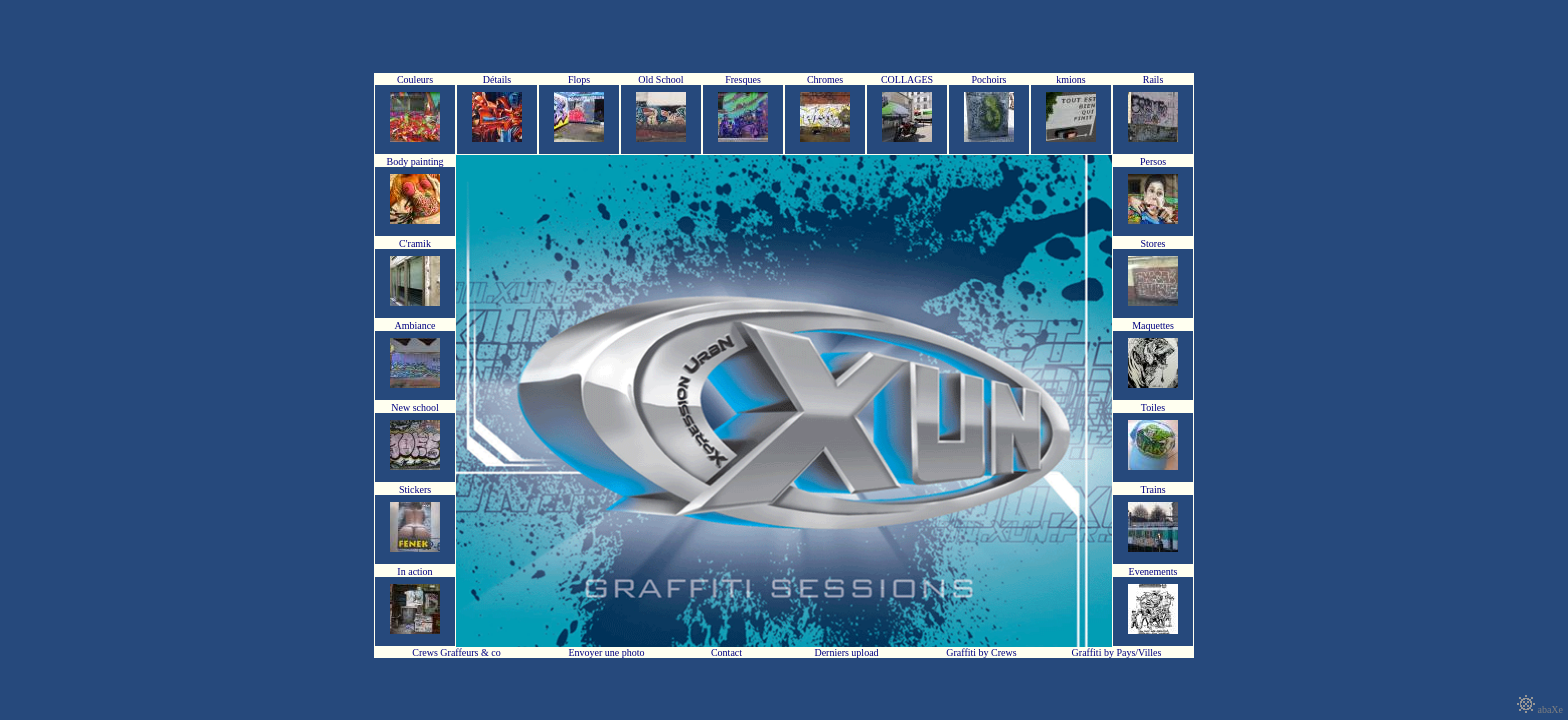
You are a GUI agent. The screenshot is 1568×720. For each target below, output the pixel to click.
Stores (1153, 243)
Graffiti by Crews (981, 652)
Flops (579, 79)
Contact (726, 652)
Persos (1153, 161)
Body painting (415, 161)
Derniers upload (846, 652)
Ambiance (414, 325)
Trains (1152, 489)
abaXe (1540, 709)
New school (415, 407)
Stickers (415, 489)
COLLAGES (907, 79)
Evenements (1153, 571)
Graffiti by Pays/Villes (1117, 652)
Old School (660, 79)
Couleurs (415, 79)
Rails (1153, 79)
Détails (497, 79)
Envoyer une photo (606, 652)
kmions (1070, 79)
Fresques (743, 79)
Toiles (1153, 407)
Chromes (825, 79)
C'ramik (415, 243)
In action (414, 571)
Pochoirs (989, 79)
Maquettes (1153, 325)
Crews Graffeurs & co (456, 652)
